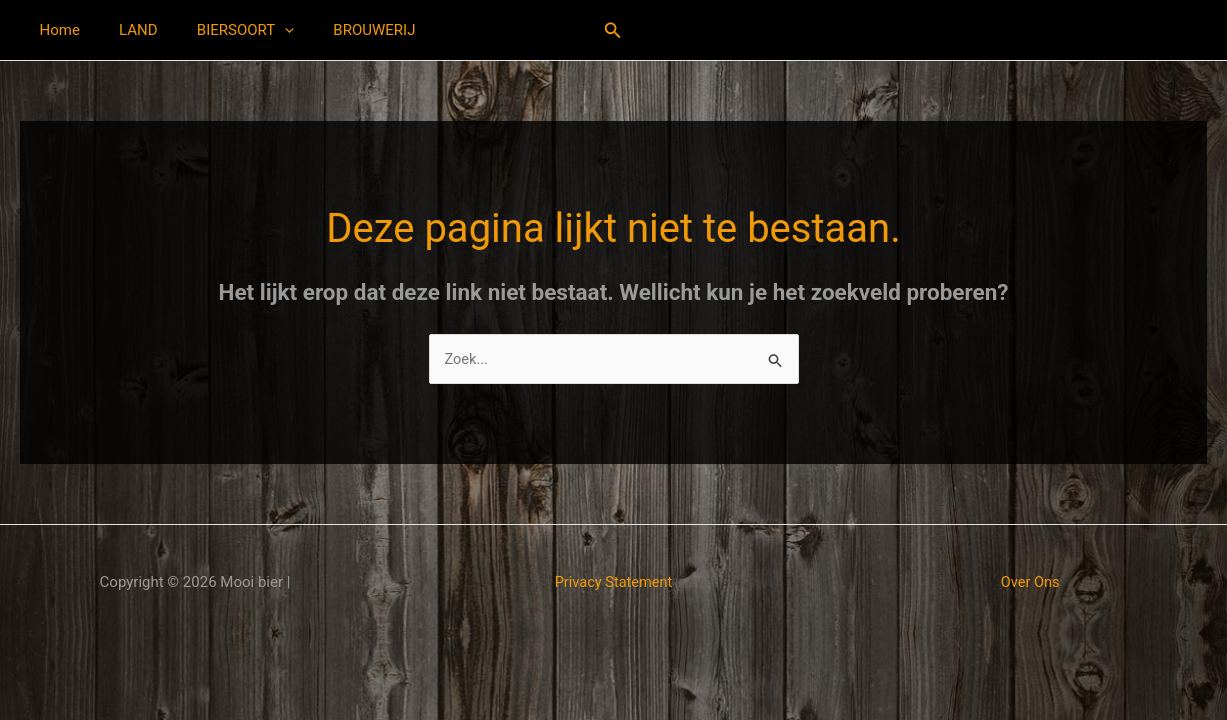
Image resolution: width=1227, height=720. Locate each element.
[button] (613, 30)
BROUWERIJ (342, 30)
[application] (261, 30)
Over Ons (1030, 583)
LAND (124, 30)
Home (55, 30)
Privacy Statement (613, 583)
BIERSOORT (222, 30)
